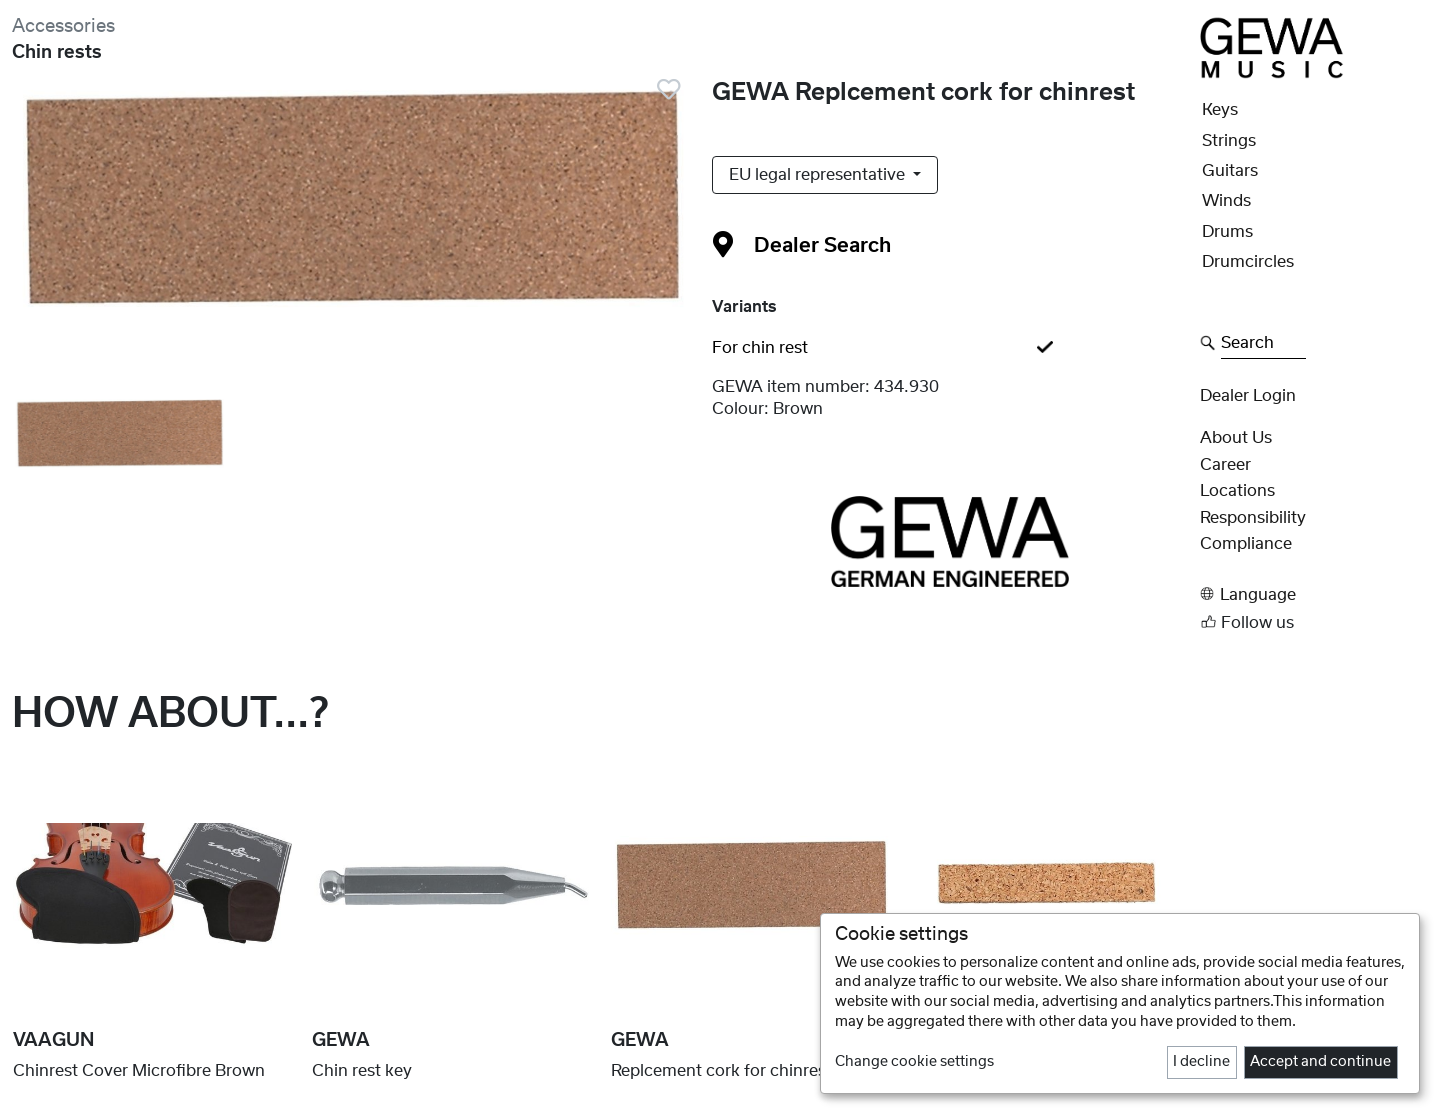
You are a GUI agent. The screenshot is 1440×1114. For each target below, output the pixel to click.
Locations (1237, 491)
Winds (1226, 201)
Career (1225, 465)
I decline (1201, 1062)
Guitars (1230, 171)
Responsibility (1253, 518)
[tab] (950, 348)
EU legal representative (819, 175)
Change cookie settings (914, 1062)
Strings (1229, 141)
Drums (1227, 232)
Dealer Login (1248, 396)
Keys (1220, 110)
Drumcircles (1248, 262)
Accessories (63, 26)
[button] (1314, 594)
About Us (1236, 438)
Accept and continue (1320, 1062)
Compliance (1246, 544)
